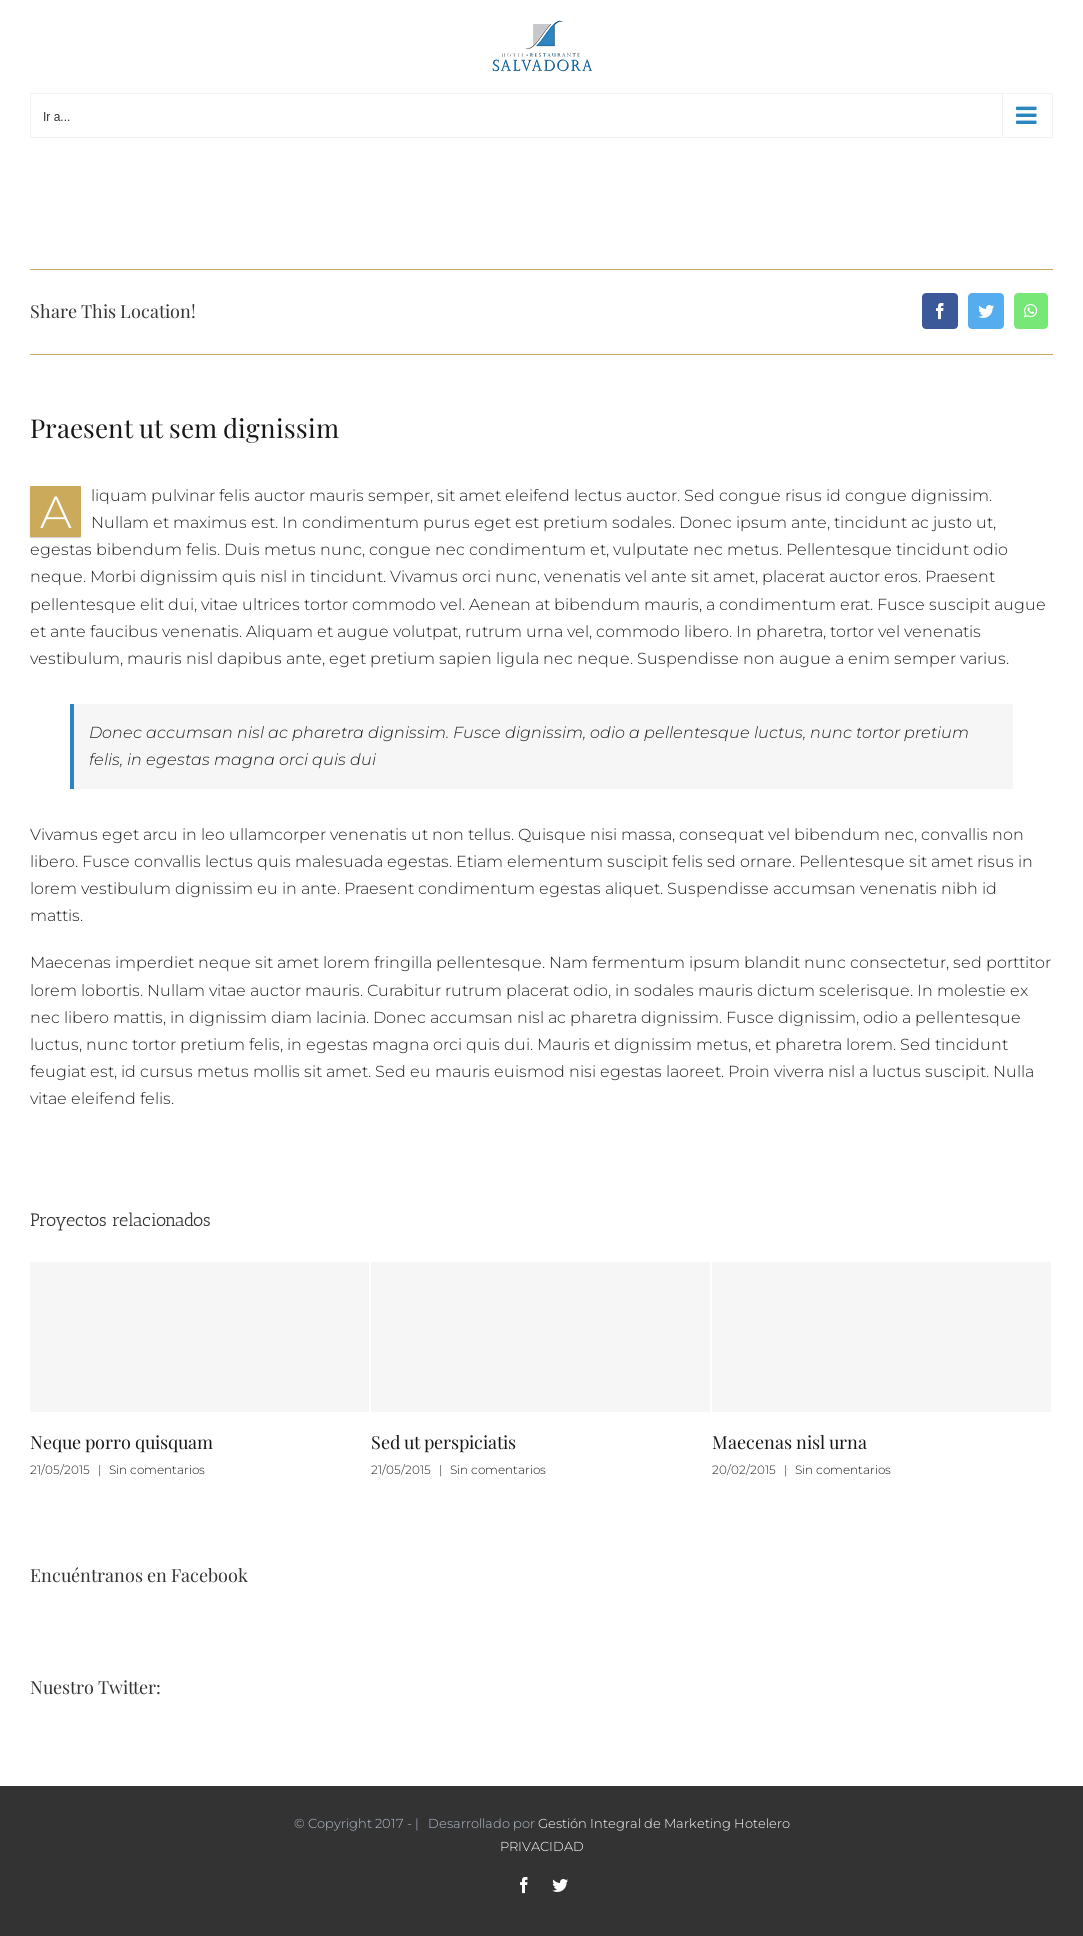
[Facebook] (940, 311)
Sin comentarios (157, 1469)
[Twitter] (986, 311)
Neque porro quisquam (121, 1442)
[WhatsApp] (1031, 311)
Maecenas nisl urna (789, 1442)
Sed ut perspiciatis (443, 1442)
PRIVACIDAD (542, 1846)
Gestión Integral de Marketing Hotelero (664, 1823)
